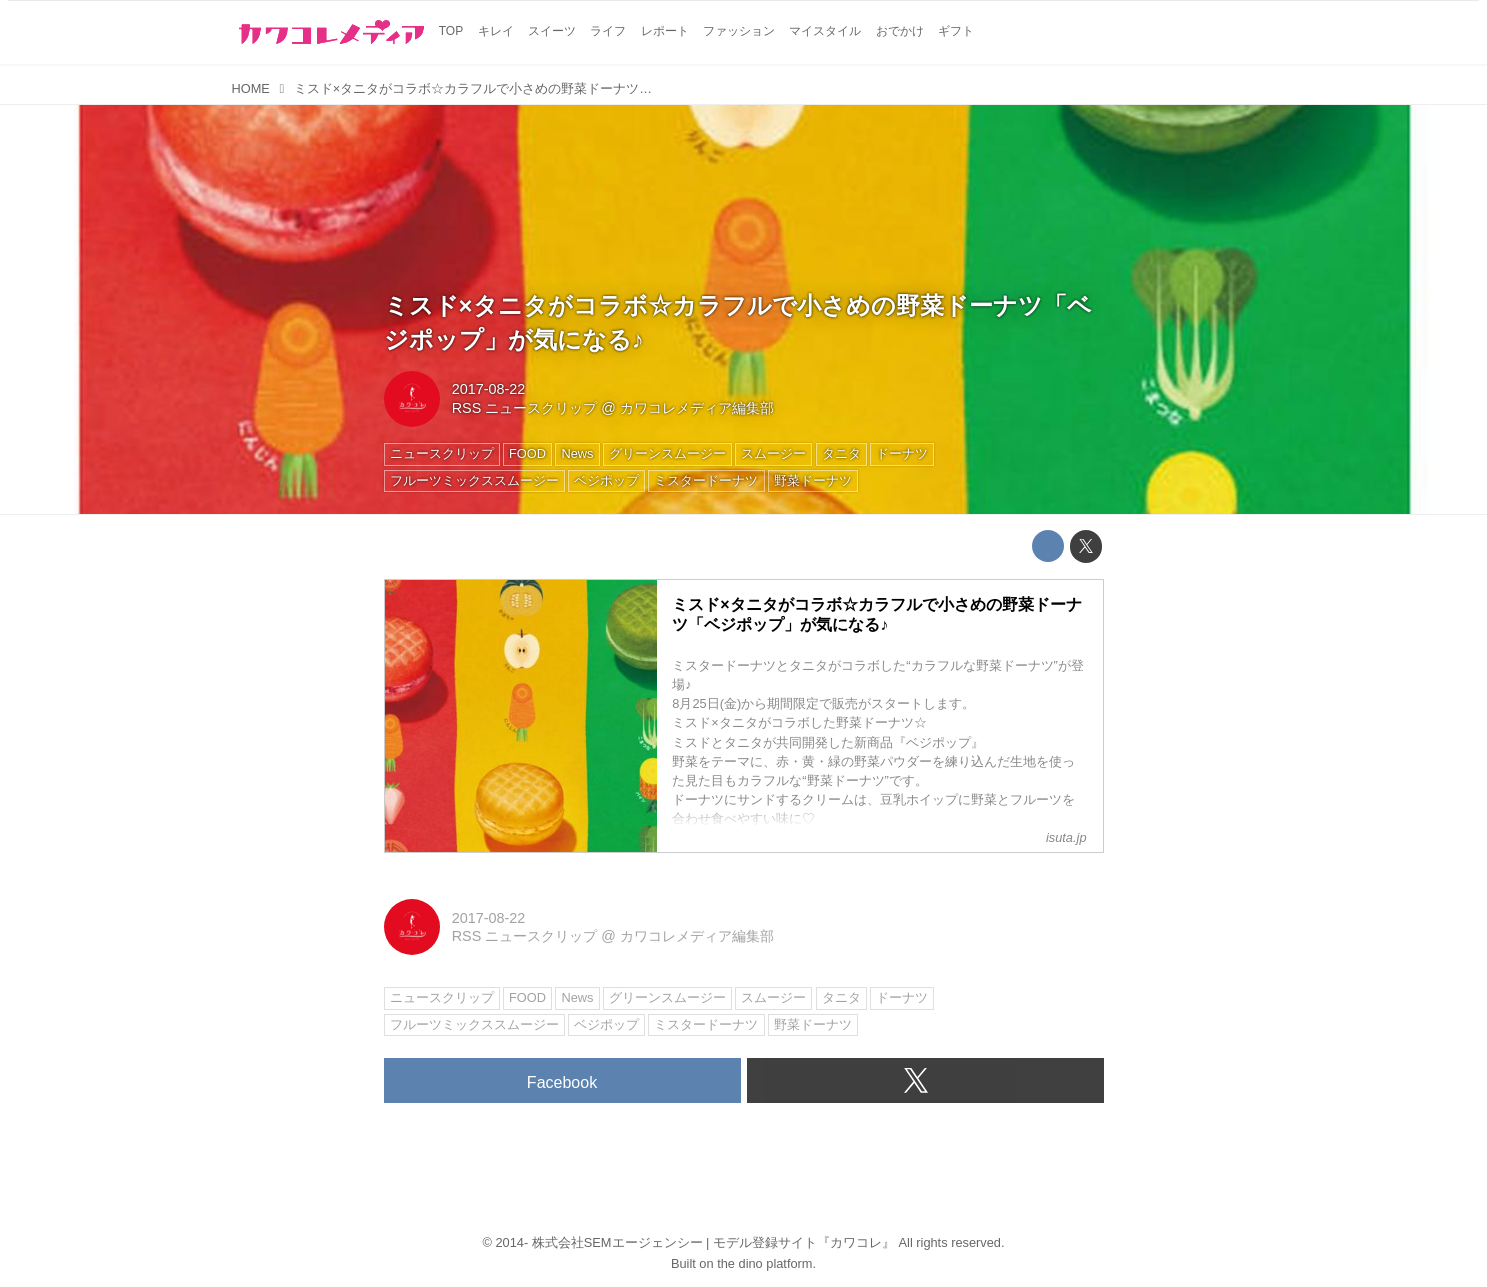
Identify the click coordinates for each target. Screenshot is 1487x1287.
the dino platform (764, 1263)
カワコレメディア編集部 (697, 408)
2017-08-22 (489, 389)
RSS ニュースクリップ (525, 408)
